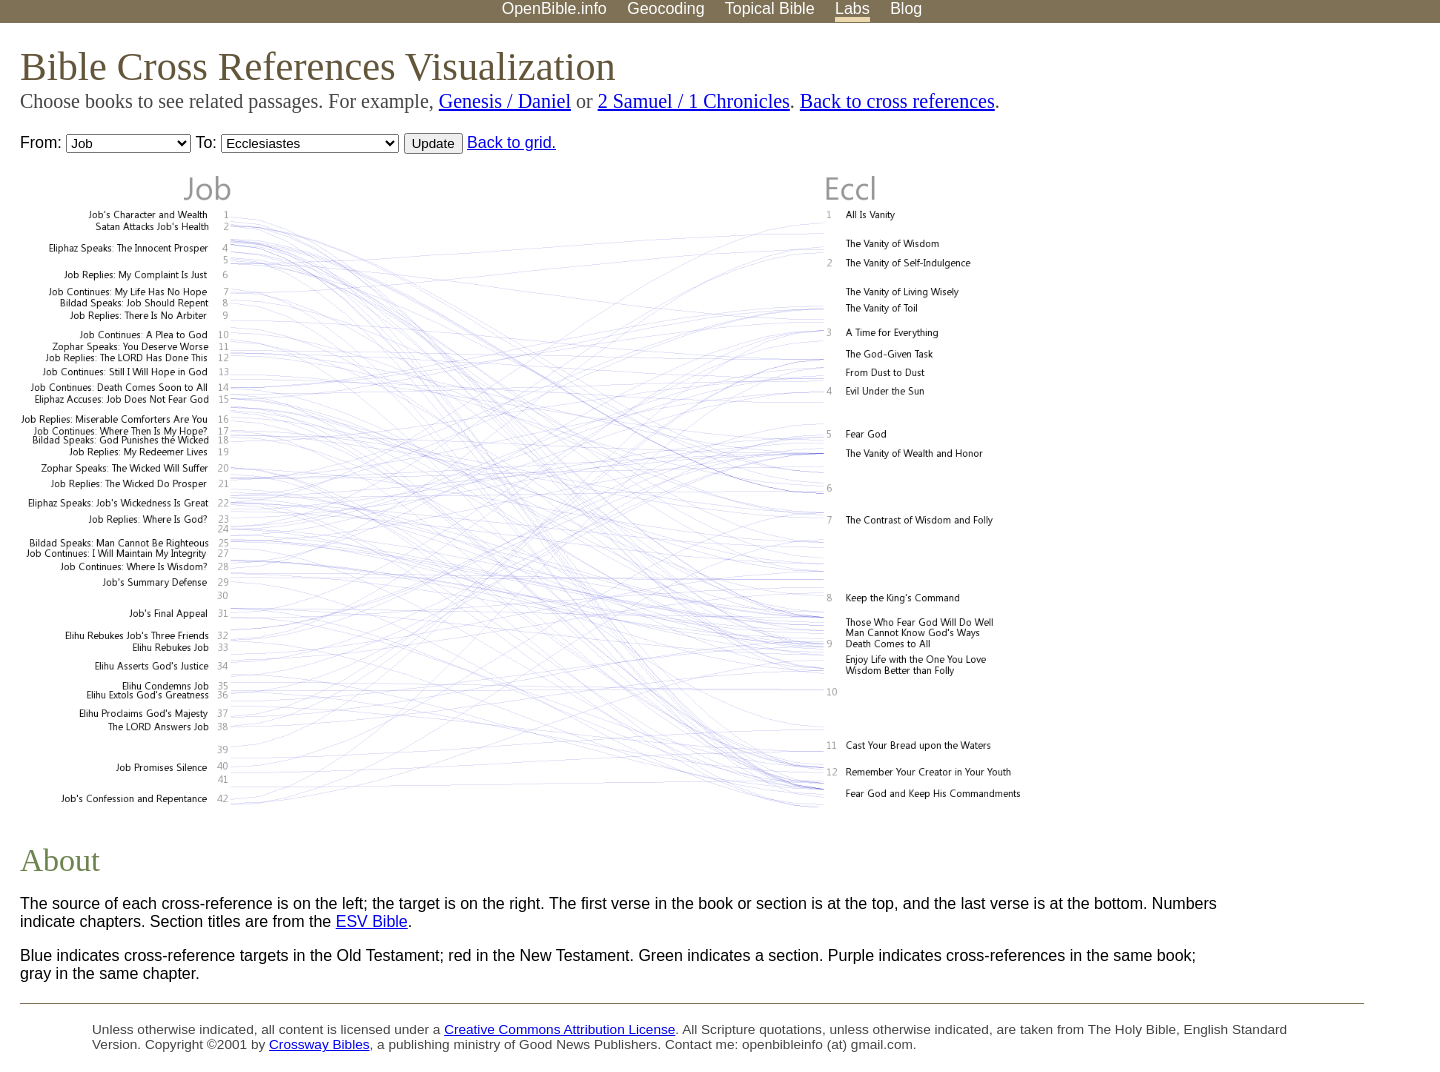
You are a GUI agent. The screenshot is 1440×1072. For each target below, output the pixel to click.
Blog (906, 8)
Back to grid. (511, 142)
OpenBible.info (554, 8)
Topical (770, 8)
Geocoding (665, 8)
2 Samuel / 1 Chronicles (694, 101)
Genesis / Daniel (505, 101)
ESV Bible (372, 921)
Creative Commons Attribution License (559, 1029)
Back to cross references (897, 101)
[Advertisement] (1238, 179)
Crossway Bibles (319, 1044)
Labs (852, 8)
